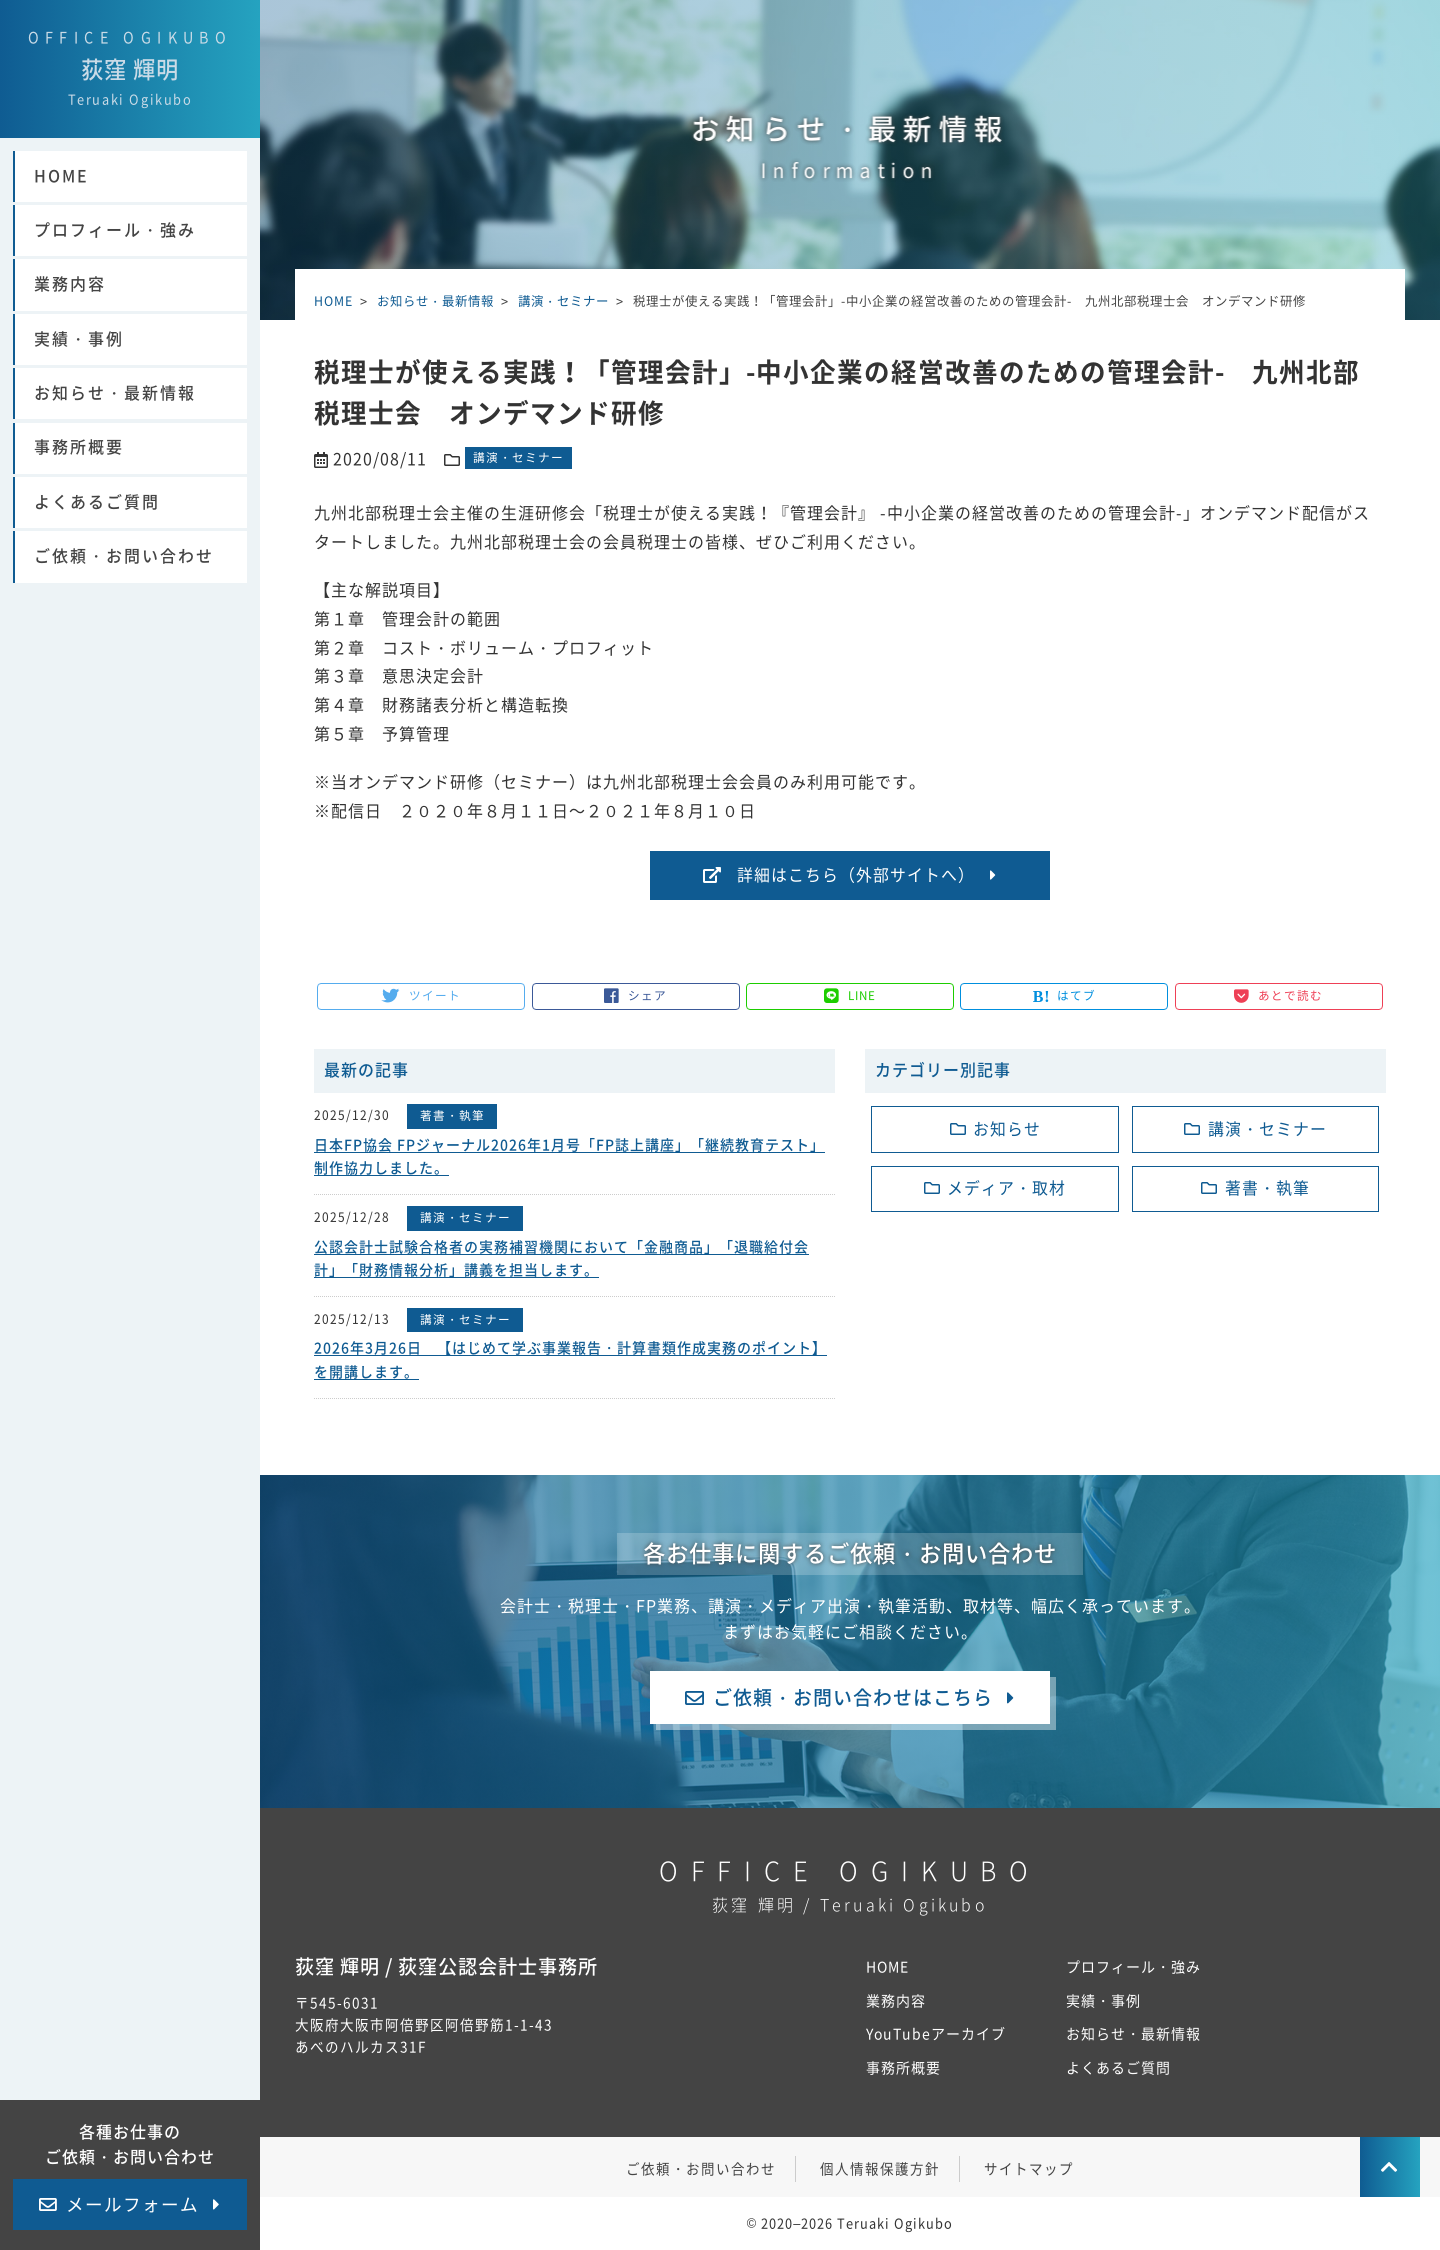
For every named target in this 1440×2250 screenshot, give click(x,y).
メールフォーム (132, 2204)
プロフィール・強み (115, 252)
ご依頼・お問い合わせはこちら (853, 1694)
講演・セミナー (518, 458)
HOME (61, 198)
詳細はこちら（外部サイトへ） (856, 875)
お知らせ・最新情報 (115, 415)
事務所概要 (79, 469)
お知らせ (1007, 1129)
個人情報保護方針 (880, 2170)
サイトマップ (1029, 2170)
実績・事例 (79, 361)
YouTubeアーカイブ (936, 2035)
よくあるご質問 (97, 524)
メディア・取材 (1006, 1189)
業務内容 (70, 306)
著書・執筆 (452, 1116)
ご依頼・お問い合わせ (124, 578)
